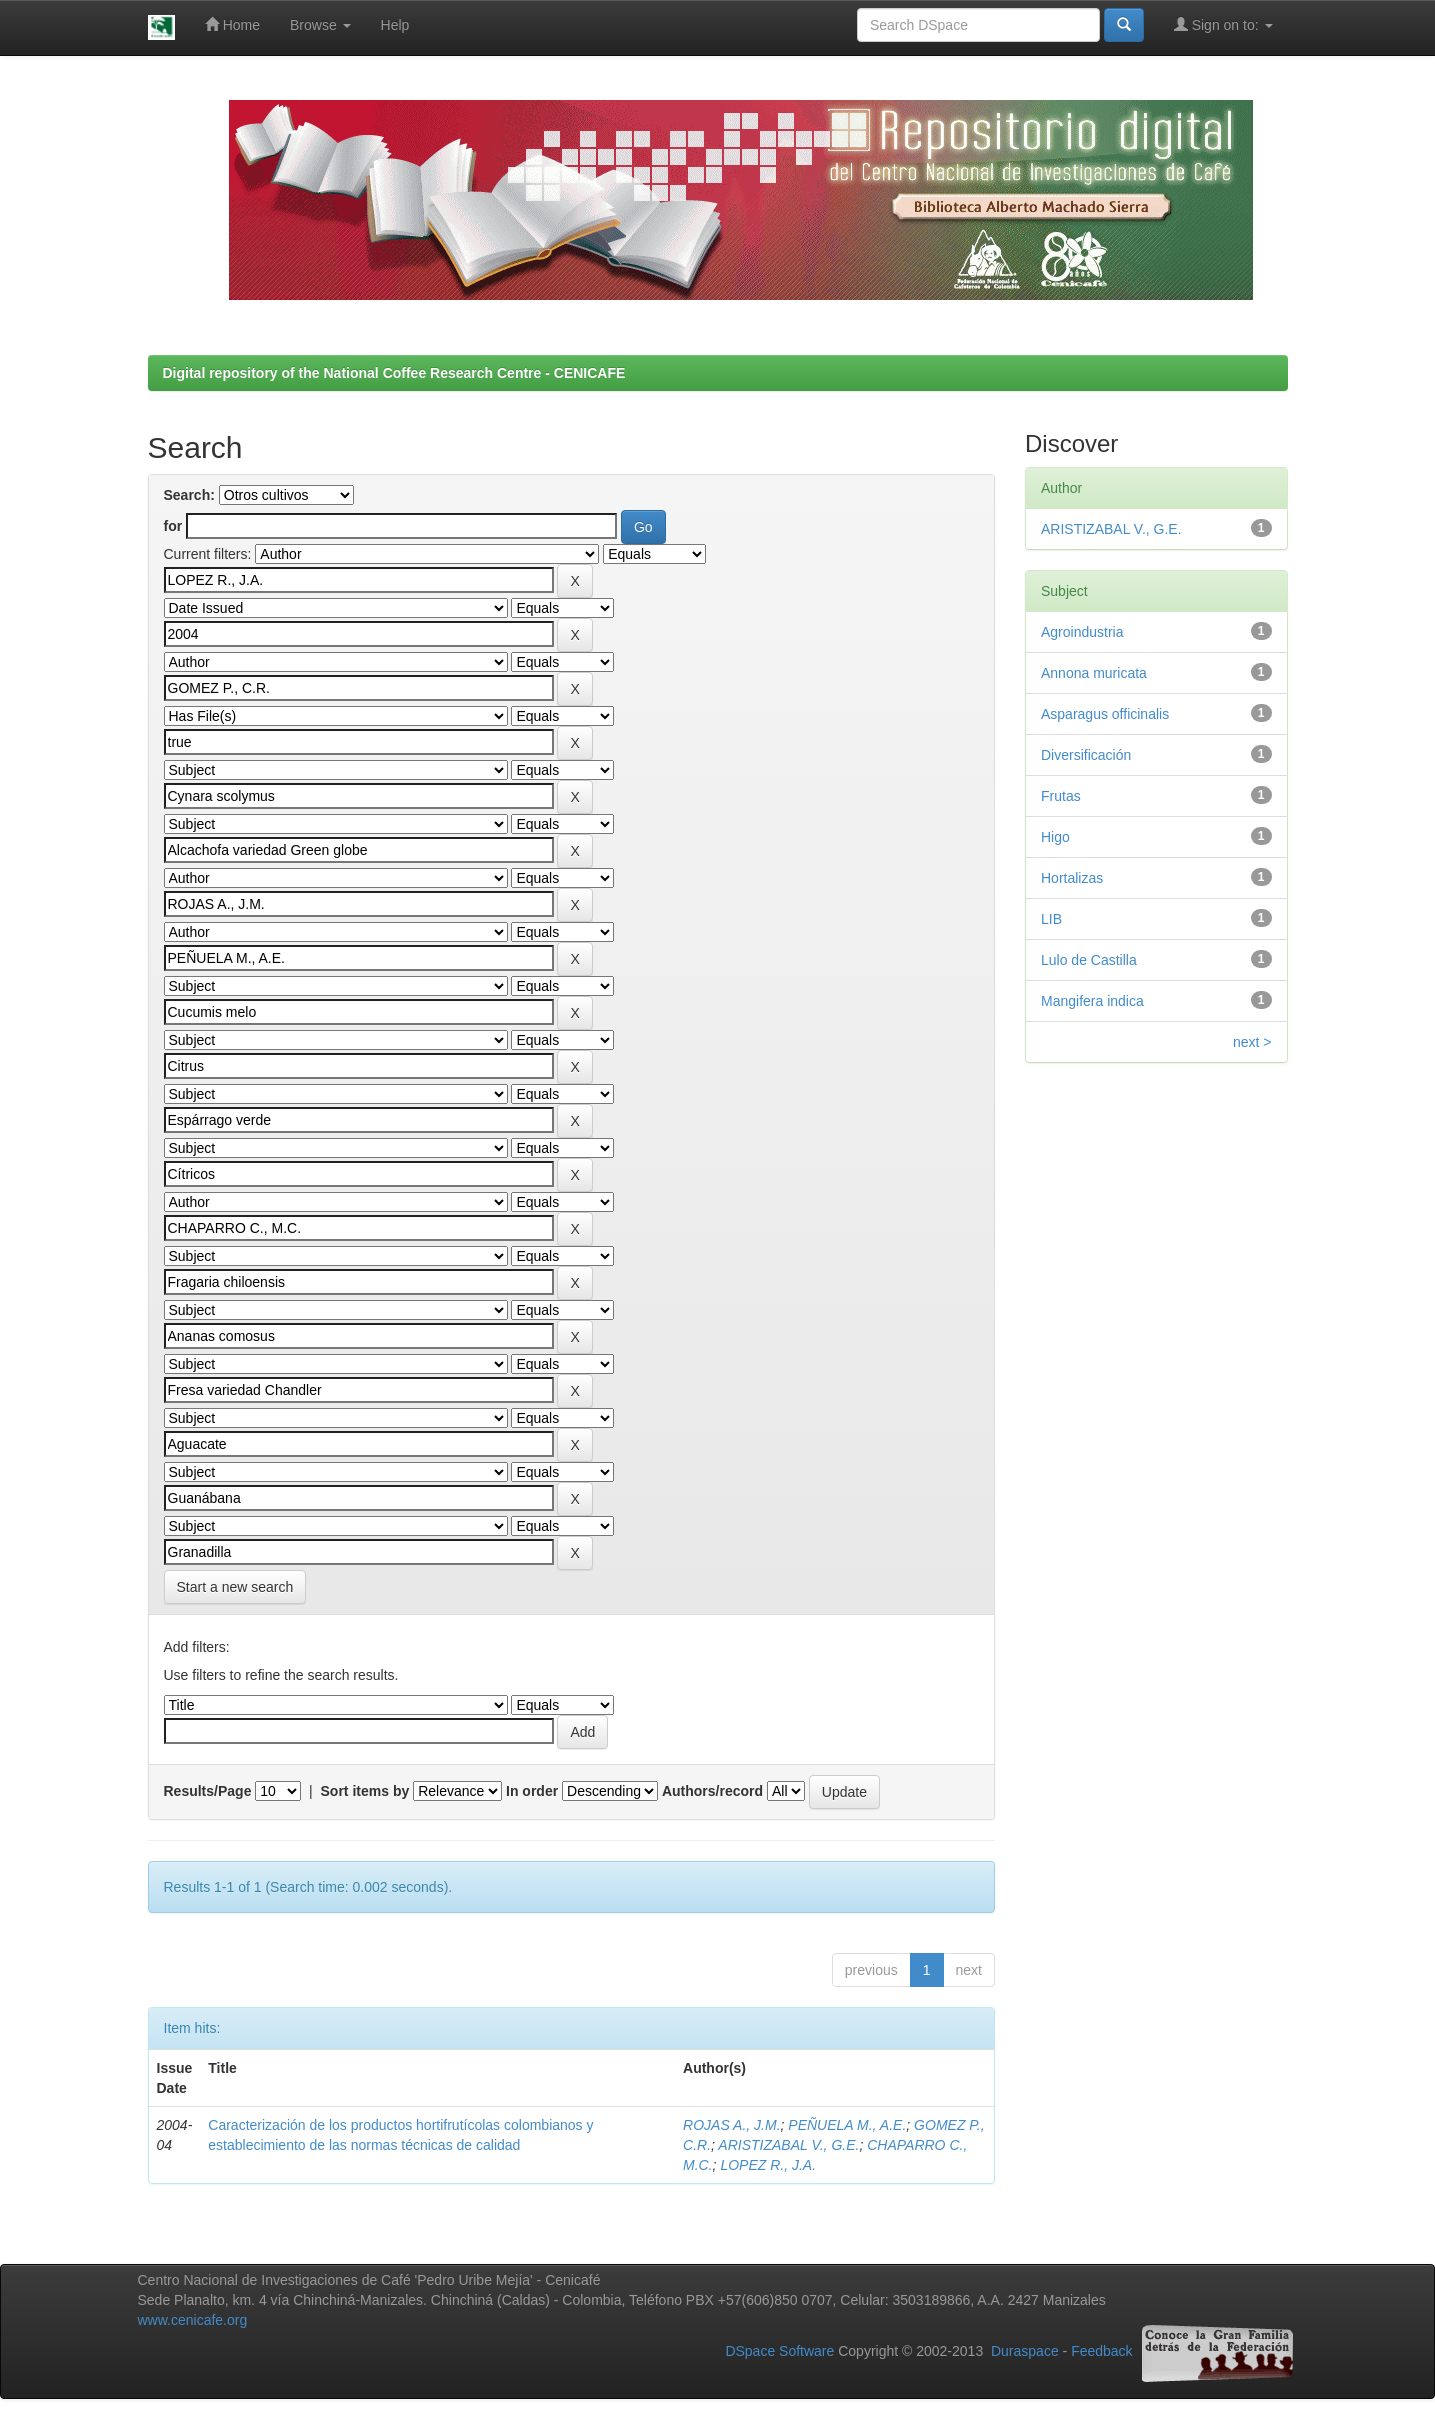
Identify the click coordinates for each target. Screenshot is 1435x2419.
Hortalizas (1072, 878)
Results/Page (208, 1791)
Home (232, 24)
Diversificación (1086, 755)
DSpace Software (779, 2352)
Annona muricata (1094, 673)
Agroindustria (1082, 632)
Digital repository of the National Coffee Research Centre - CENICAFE (394, 373)
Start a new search (235, 1587)
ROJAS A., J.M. (732, 2125)
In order (532, 1791)
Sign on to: (1223, 24)
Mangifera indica (1092, 1001)
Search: (189, 495)
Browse (320, 25)
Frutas (1061, 796)
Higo (1055, 837)
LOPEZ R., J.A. (768, 2165)
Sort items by (365, 1791)
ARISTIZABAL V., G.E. (788, 2145)
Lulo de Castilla (1089, 960)
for (173, 526)
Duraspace (1025, 2352)
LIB (1051, 919)
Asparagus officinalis (1105, 714)
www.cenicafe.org (193, 2320)
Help (395, 25)
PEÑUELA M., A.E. (847, 2125)
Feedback (1101, 2352)
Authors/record (712, 1791)
